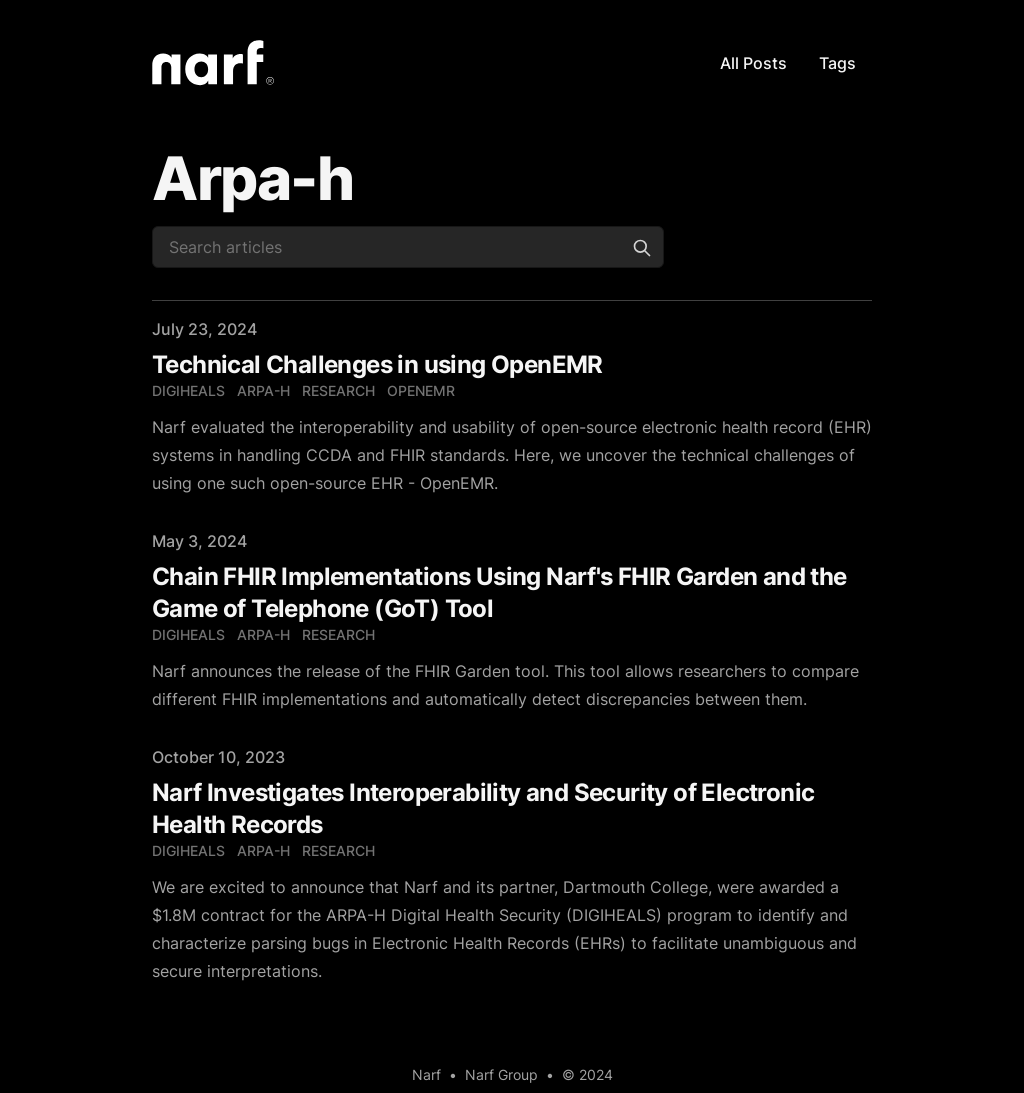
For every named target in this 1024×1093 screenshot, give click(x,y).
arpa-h (263, 390)
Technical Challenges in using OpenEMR (377, 364)
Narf (426, 1074)
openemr (421, 390)
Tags (837, 63)
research (338, 390)
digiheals (188, 390)
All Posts (753, 63)
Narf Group (501, 1074)
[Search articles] (408, 247)
